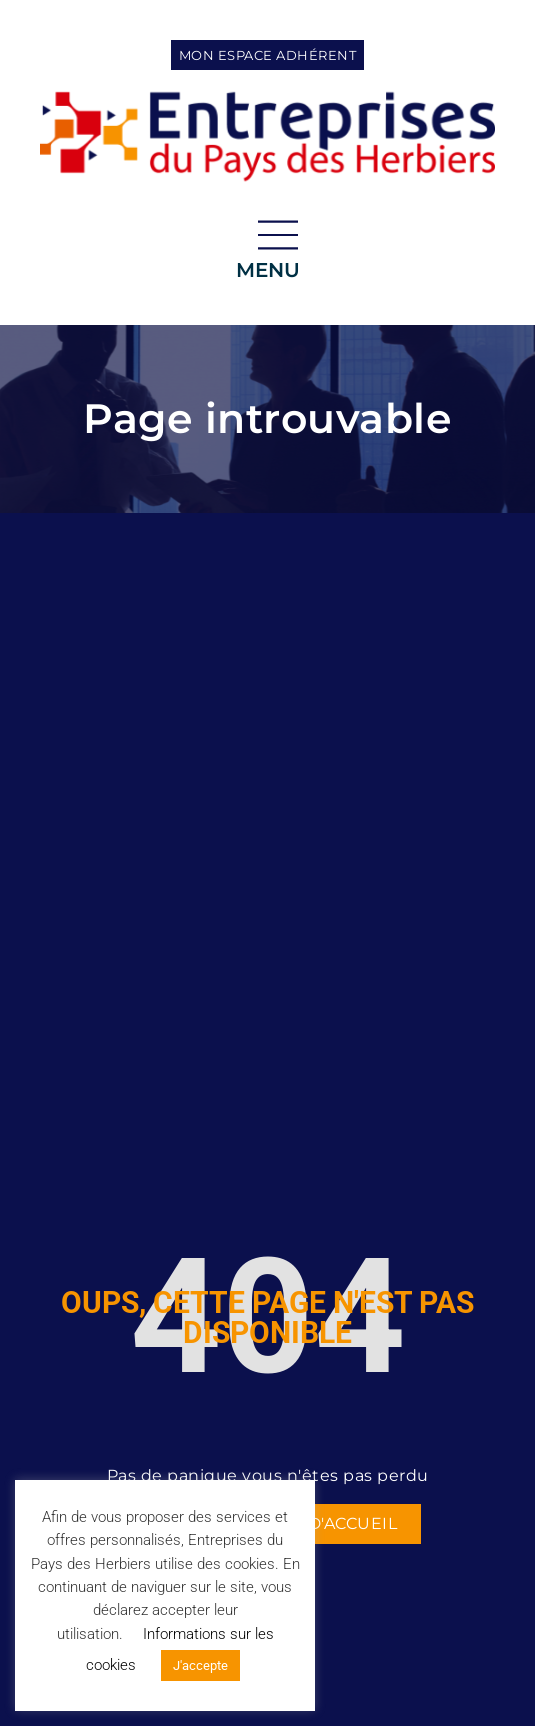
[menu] (278, 235)
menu (268, 270)
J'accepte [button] (200, 1665)
